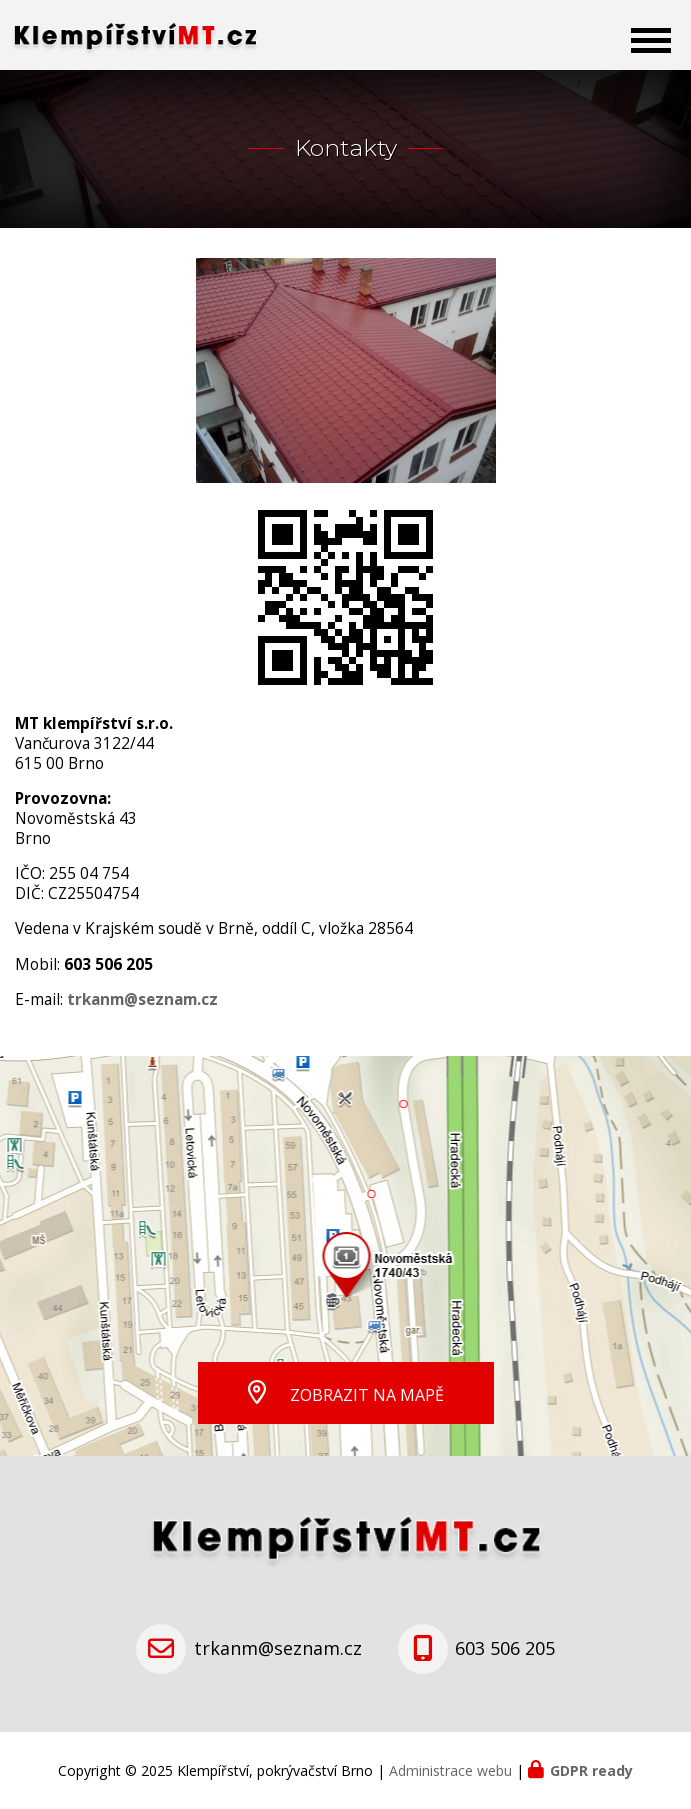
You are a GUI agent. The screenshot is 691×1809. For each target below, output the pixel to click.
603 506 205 (505, 1648)
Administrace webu (450, 1770)
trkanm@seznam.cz (278, 1648)
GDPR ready (591, 1770)
